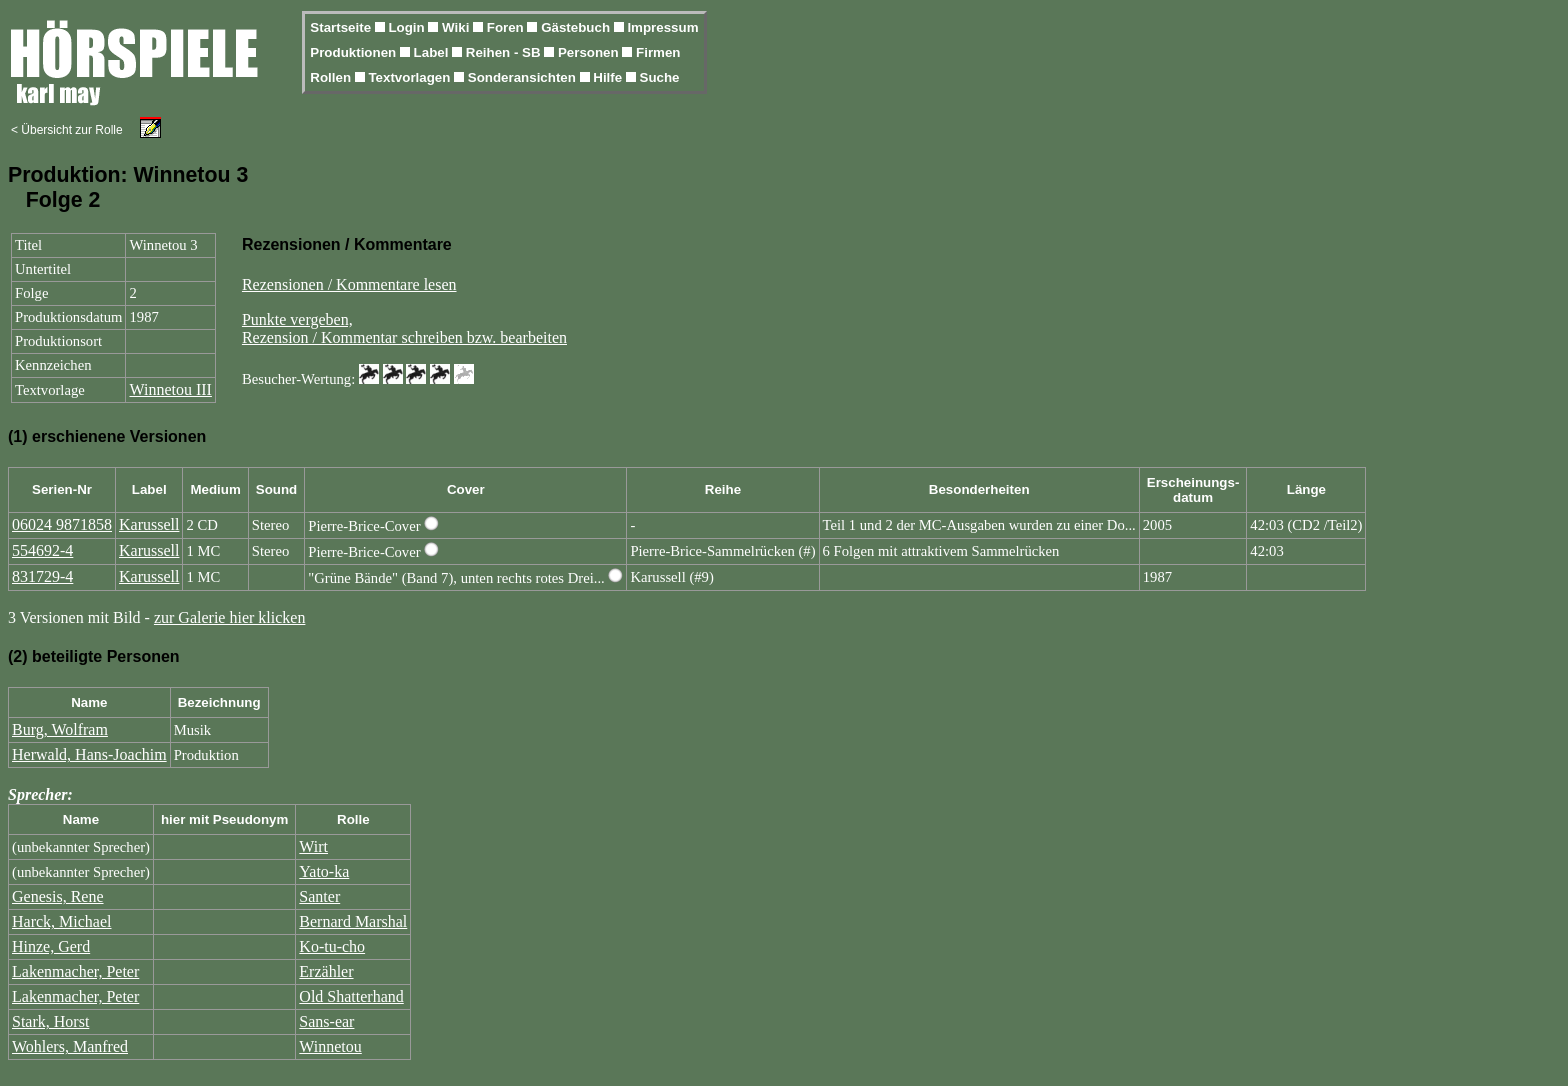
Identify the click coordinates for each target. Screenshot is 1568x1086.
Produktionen (355, 52)
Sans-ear (326, 1021)
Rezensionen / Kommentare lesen (349, 284)
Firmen (658, 52)
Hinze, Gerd (51, 946)
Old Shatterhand (351, 996)
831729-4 (42, 576)
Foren (507, 27)
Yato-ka (324, 871)
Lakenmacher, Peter (75, 971)
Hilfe (609, 77)
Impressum (662, 27)
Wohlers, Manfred (70, 1046)
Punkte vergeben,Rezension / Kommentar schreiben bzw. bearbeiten (404, 328)
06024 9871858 (62, 524)
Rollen (332, 77)
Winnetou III (170, 389)
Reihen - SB (505, 52)
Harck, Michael (62, 921)
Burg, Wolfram (60, 729)
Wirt (313, 846)
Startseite (342, 27)
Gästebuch (577, 27)
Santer (319, 896)
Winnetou (330, 1046)
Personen (590, 52)
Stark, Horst (50, 1021)
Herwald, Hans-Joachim (89, 754)
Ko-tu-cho (332, 946)
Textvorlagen (411, 77)
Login (408, 27)
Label (433, 52)
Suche (660, 77)
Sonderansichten (524, 77)
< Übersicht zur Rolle (67, 130)
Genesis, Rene (58, 896)
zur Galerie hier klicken (229, 617)
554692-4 (42, 550)
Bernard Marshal (353, 921)
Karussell (149, 524)
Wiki (457, 27)
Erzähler (326, 971)
